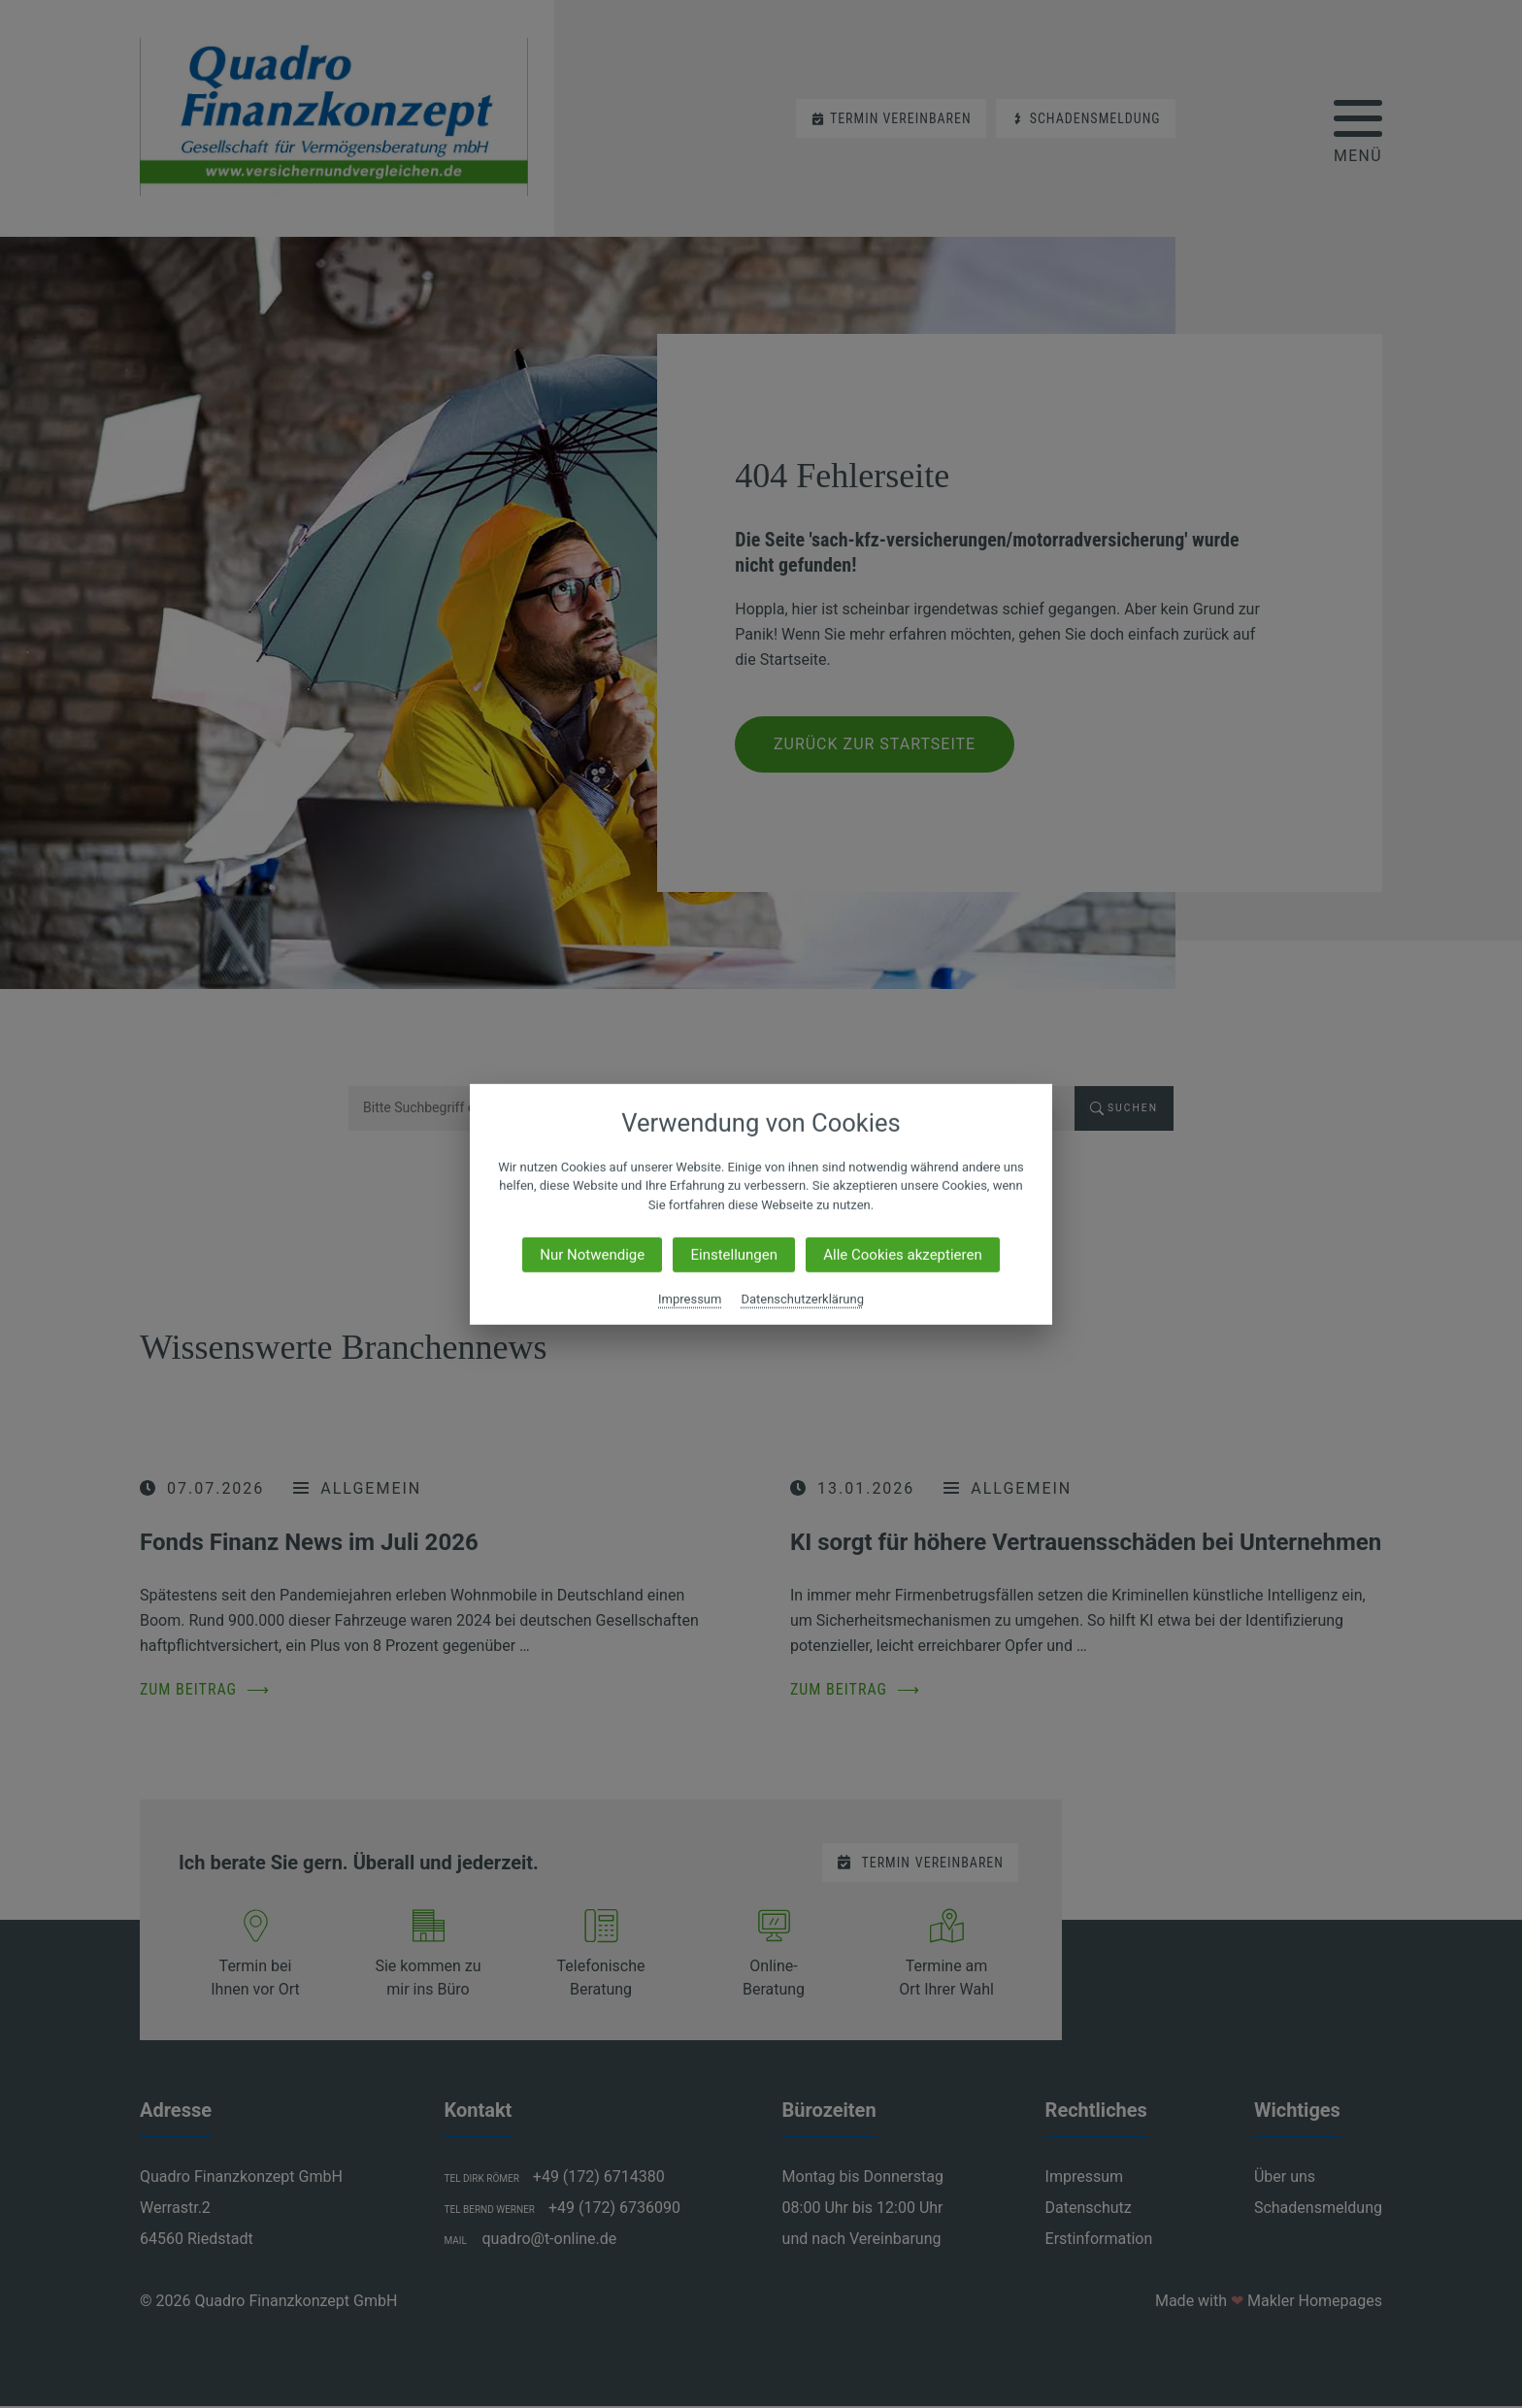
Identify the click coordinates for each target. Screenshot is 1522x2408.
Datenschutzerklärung (802, 1299)
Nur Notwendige (592, 1255)
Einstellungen (734, 1255)
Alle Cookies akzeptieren (902, 1255)
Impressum (689, 1299)
